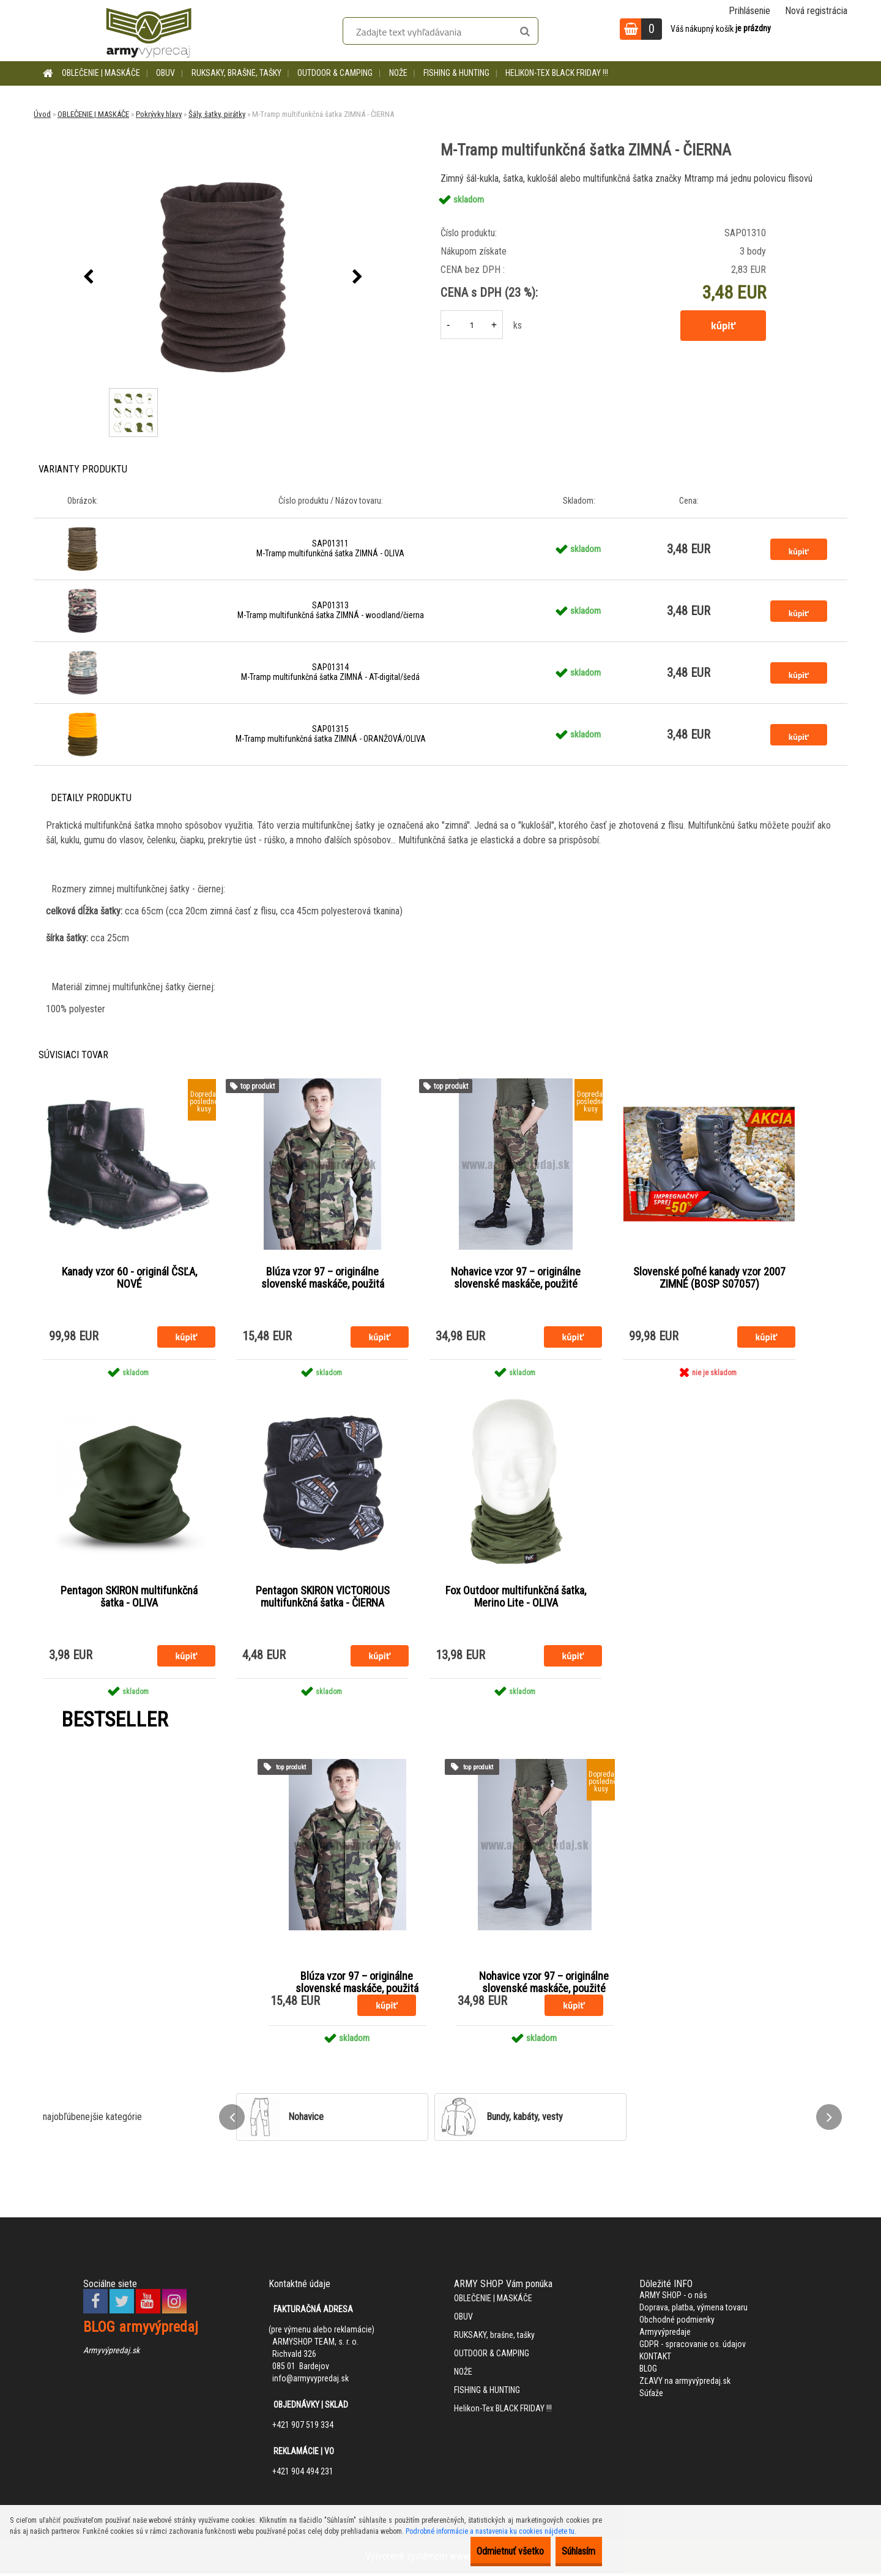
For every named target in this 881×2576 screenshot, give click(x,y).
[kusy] (471, 324)
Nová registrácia (816, 11)
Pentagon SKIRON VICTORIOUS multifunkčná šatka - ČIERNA (323, 1598)
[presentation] (88, 277)
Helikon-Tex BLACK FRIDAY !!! (556, 73)
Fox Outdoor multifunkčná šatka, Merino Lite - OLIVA (515, 1598)
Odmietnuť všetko (484, 2551)
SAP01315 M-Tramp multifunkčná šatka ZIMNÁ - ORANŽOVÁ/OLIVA (331, 734)
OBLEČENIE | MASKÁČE (101, 73)
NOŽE (398, 73)
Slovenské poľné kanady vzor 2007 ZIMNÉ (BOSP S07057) (709, 1278)
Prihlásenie (749, 11)
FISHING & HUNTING (456, 73)
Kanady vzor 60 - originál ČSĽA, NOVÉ (129, 1278)
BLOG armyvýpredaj (140, 2329)
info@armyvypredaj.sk (310, 2381)
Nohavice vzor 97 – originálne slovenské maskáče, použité (516, 1278)
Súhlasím (570, 2551)
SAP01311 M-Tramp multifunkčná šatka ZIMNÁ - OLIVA (330, 548)
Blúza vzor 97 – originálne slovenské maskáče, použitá (322, 1278)
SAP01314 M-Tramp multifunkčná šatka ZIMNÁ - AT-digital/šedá (330, 672)
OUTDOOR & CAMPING (335, 73)
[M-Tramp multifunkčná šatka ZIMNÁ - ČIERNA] (223, 277)
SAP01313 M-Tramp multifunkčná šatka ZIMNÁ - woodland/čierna (330, 610)
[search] (524, 31)
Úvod (42, 114)
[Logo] (148, 30)
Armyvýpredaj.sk (111, 2353)
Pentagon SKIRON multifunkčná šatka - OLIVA (129, 1598)
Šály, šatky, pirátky (216, 114)
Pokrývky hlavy (159, 114)
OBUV (165, 73)
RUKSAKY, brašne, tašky (236, 73)
